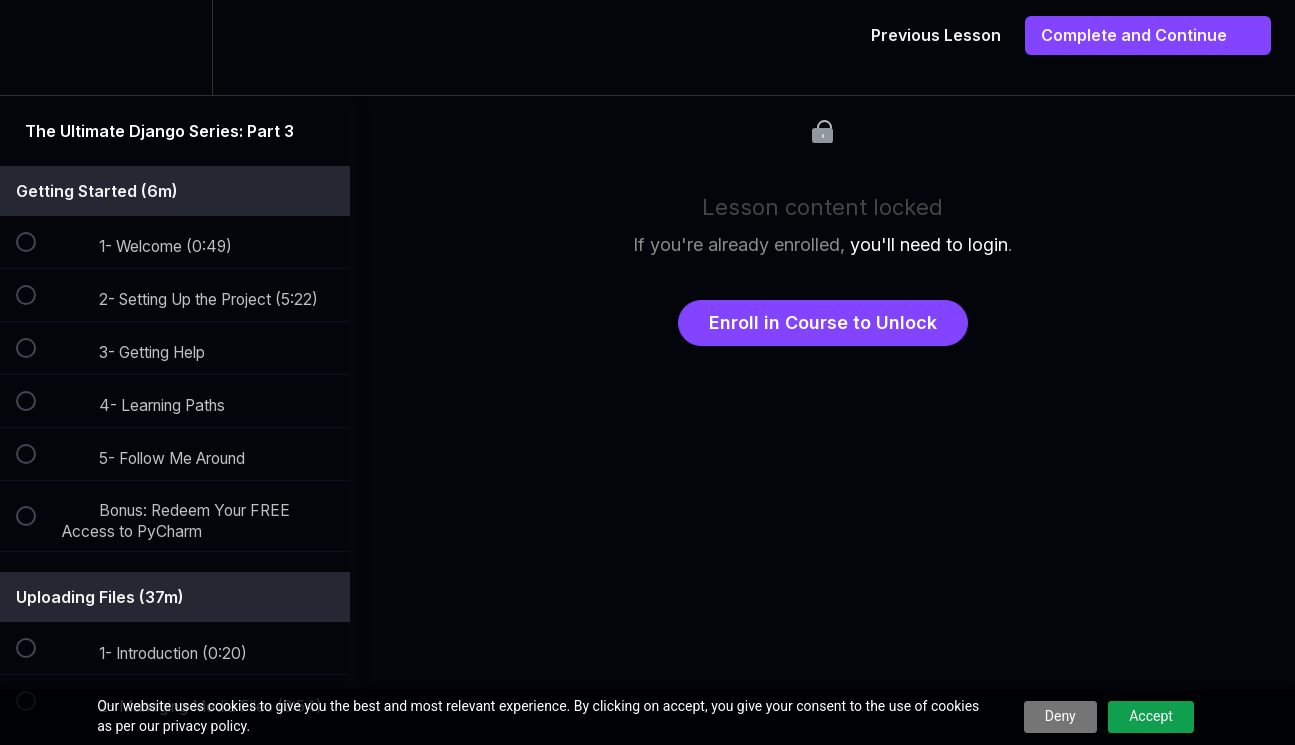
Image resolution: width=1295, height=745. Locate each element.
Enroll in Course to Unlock (823, 322)
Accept (1151, 716)
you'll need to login (929, 244)
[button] (37, 47)
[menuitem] (175, 47)
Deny (1060, 716)
